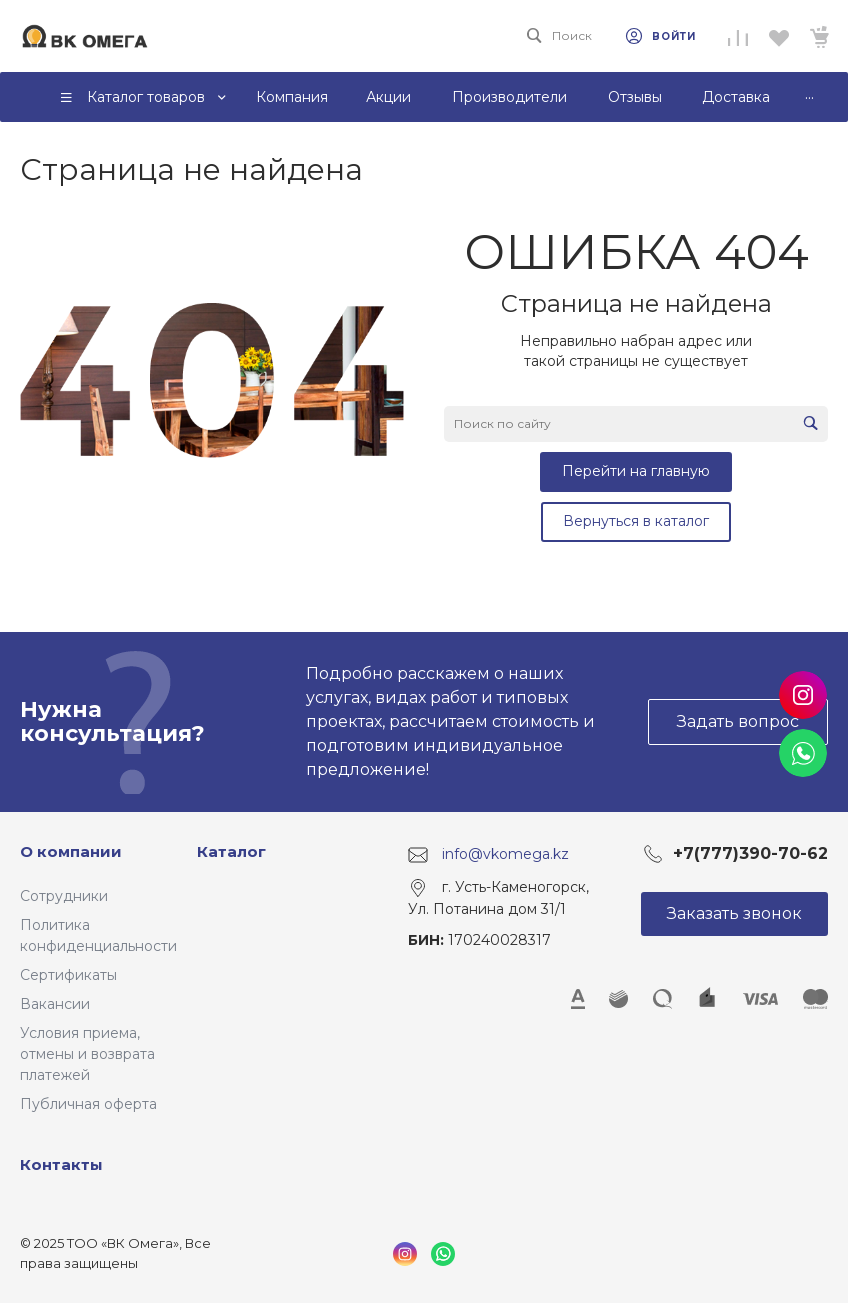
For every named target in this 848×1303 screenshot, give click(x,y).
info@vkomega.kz (505, 854)
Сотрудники (64, 896)
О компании (71, 851)
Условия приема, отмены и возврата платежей (87, 1054)
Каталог (231, 851)
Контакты (61, 1164)
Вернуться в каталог (636, 521)
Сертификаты (68, 975)
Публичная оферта (88, 1104)
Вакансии (55, 1004)
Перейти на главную (636, 471)
